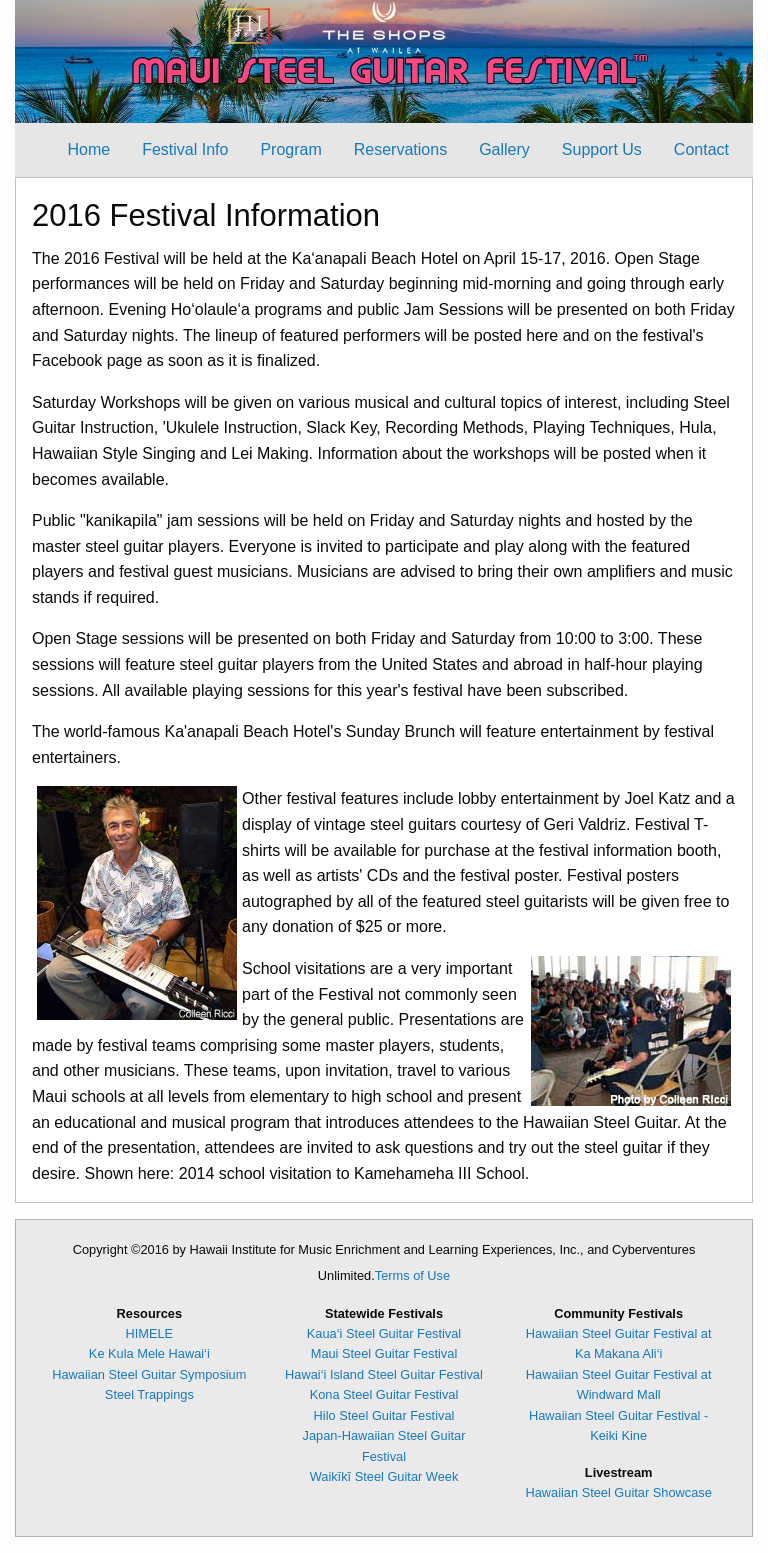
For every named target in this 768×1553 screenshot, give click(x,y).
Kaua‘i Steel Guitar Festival (384, 1333)
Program (290, 149)
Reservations (400, 149)
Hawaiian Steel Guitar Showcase (618, 1492)
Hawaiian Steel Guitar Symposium (149, 1374)
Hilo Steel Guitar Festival (384, 1415)
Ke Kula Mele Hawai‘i (149, 1353)
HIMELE (150, 1333)
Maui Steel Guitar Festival (384, 1353)
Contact (701, 149)
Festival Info (185, 149)
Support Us (602, 149)
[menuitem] (88, 150)
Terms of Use (412, 1275)
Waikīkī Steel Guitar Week (384, 1476)
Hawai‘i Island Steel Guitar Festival (384, 1374)
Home (88, 149)
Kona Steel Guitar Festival (384, 1394)
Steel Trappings (149, 1394)
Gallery (504, 149)
